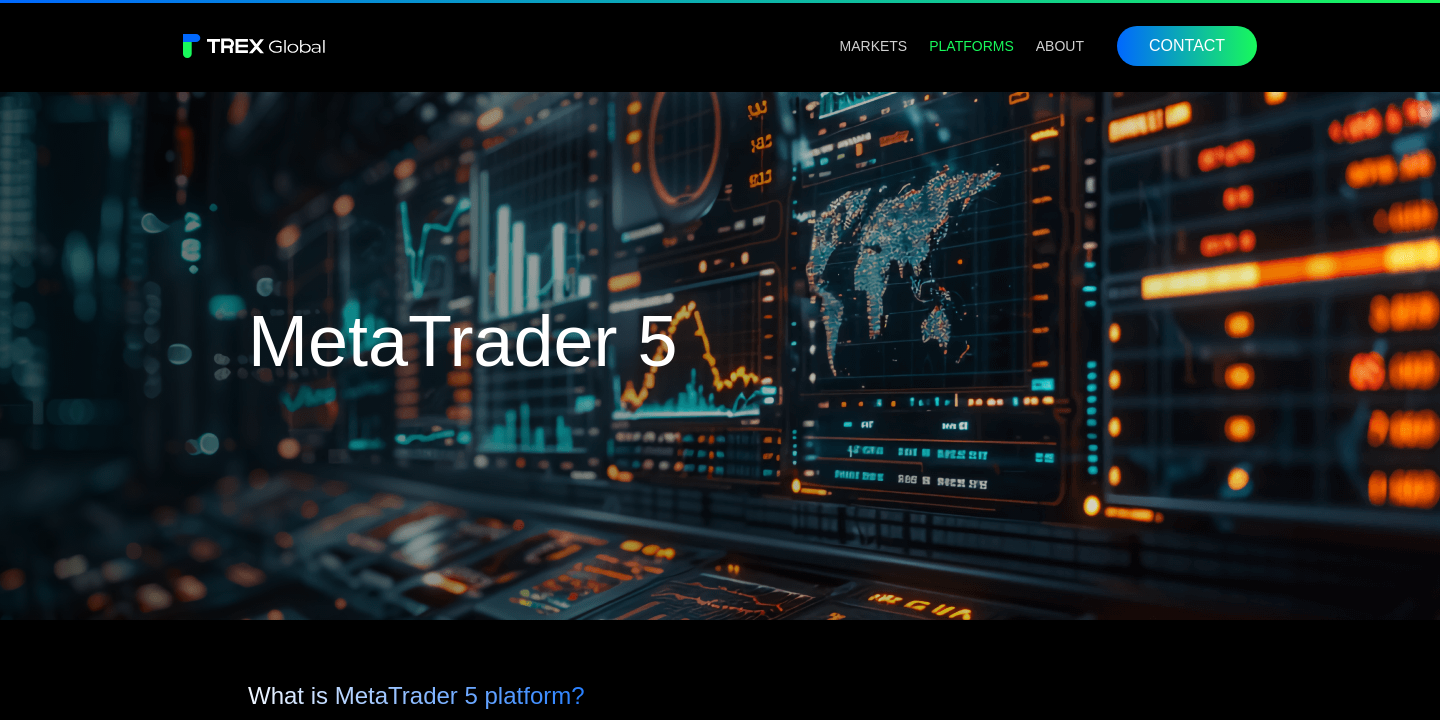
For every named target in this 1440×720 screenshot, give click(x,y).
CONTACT (1187, 45)
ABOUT (1060, 46)
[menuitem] (874, 46)
